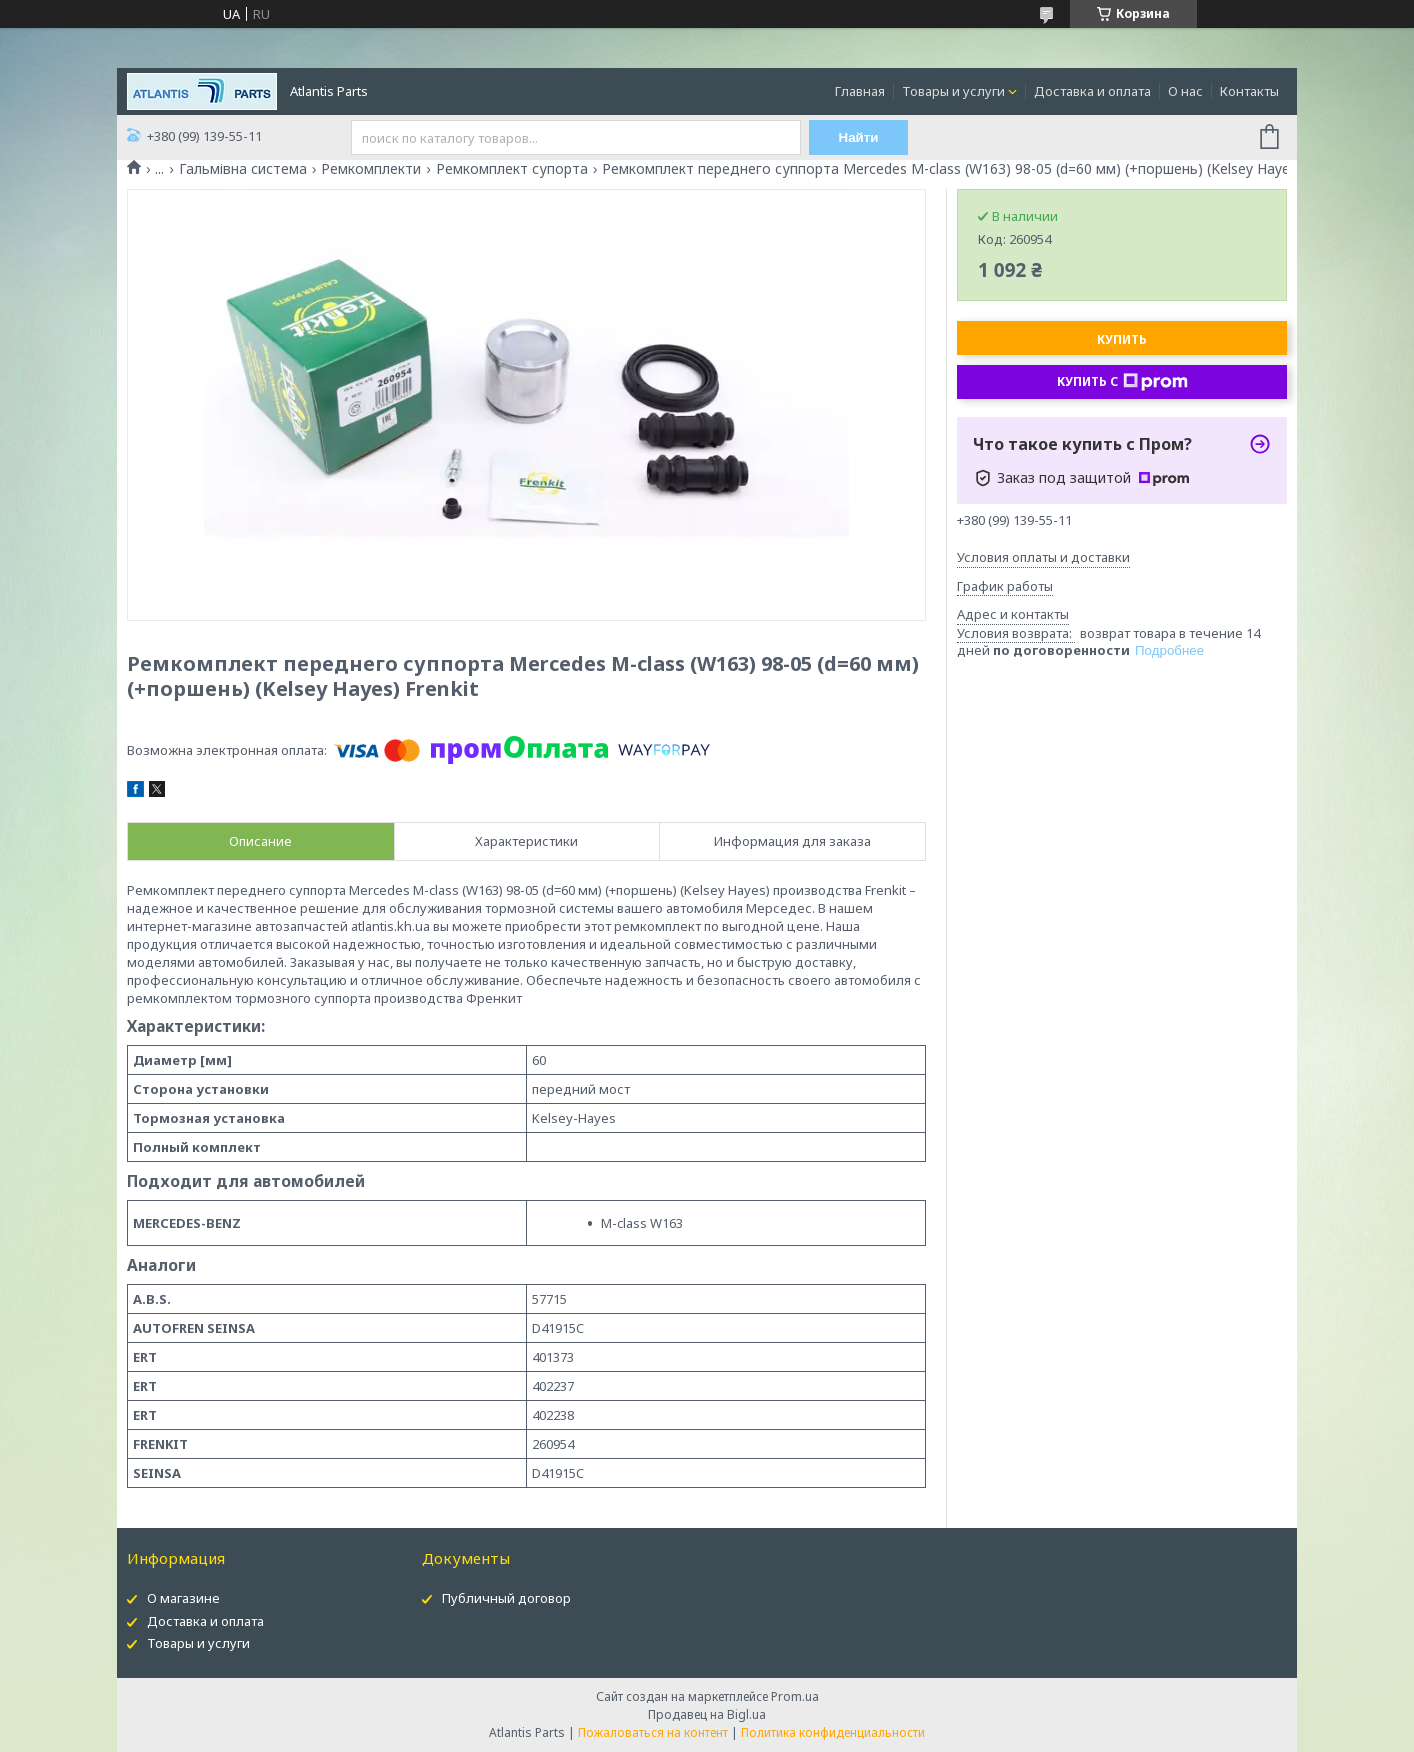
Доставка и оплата (1092, 91)
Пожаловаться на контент (653, 1732)
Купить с (1122, 382)
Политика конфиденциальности (833, 1732)
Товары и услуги (953, 91)
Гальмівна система (243, 169)
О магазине (183, 1598)
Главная (860, 91)
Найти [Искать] (859, 137)
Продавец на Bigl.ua (707, 1714)
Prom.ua (795, 1696)
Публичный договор (506, 1598)
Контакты (1249, 91)
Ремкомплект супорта (512, 169)
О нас (1185, 91)
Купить (1122, 339)
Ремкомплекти (371, 169)
